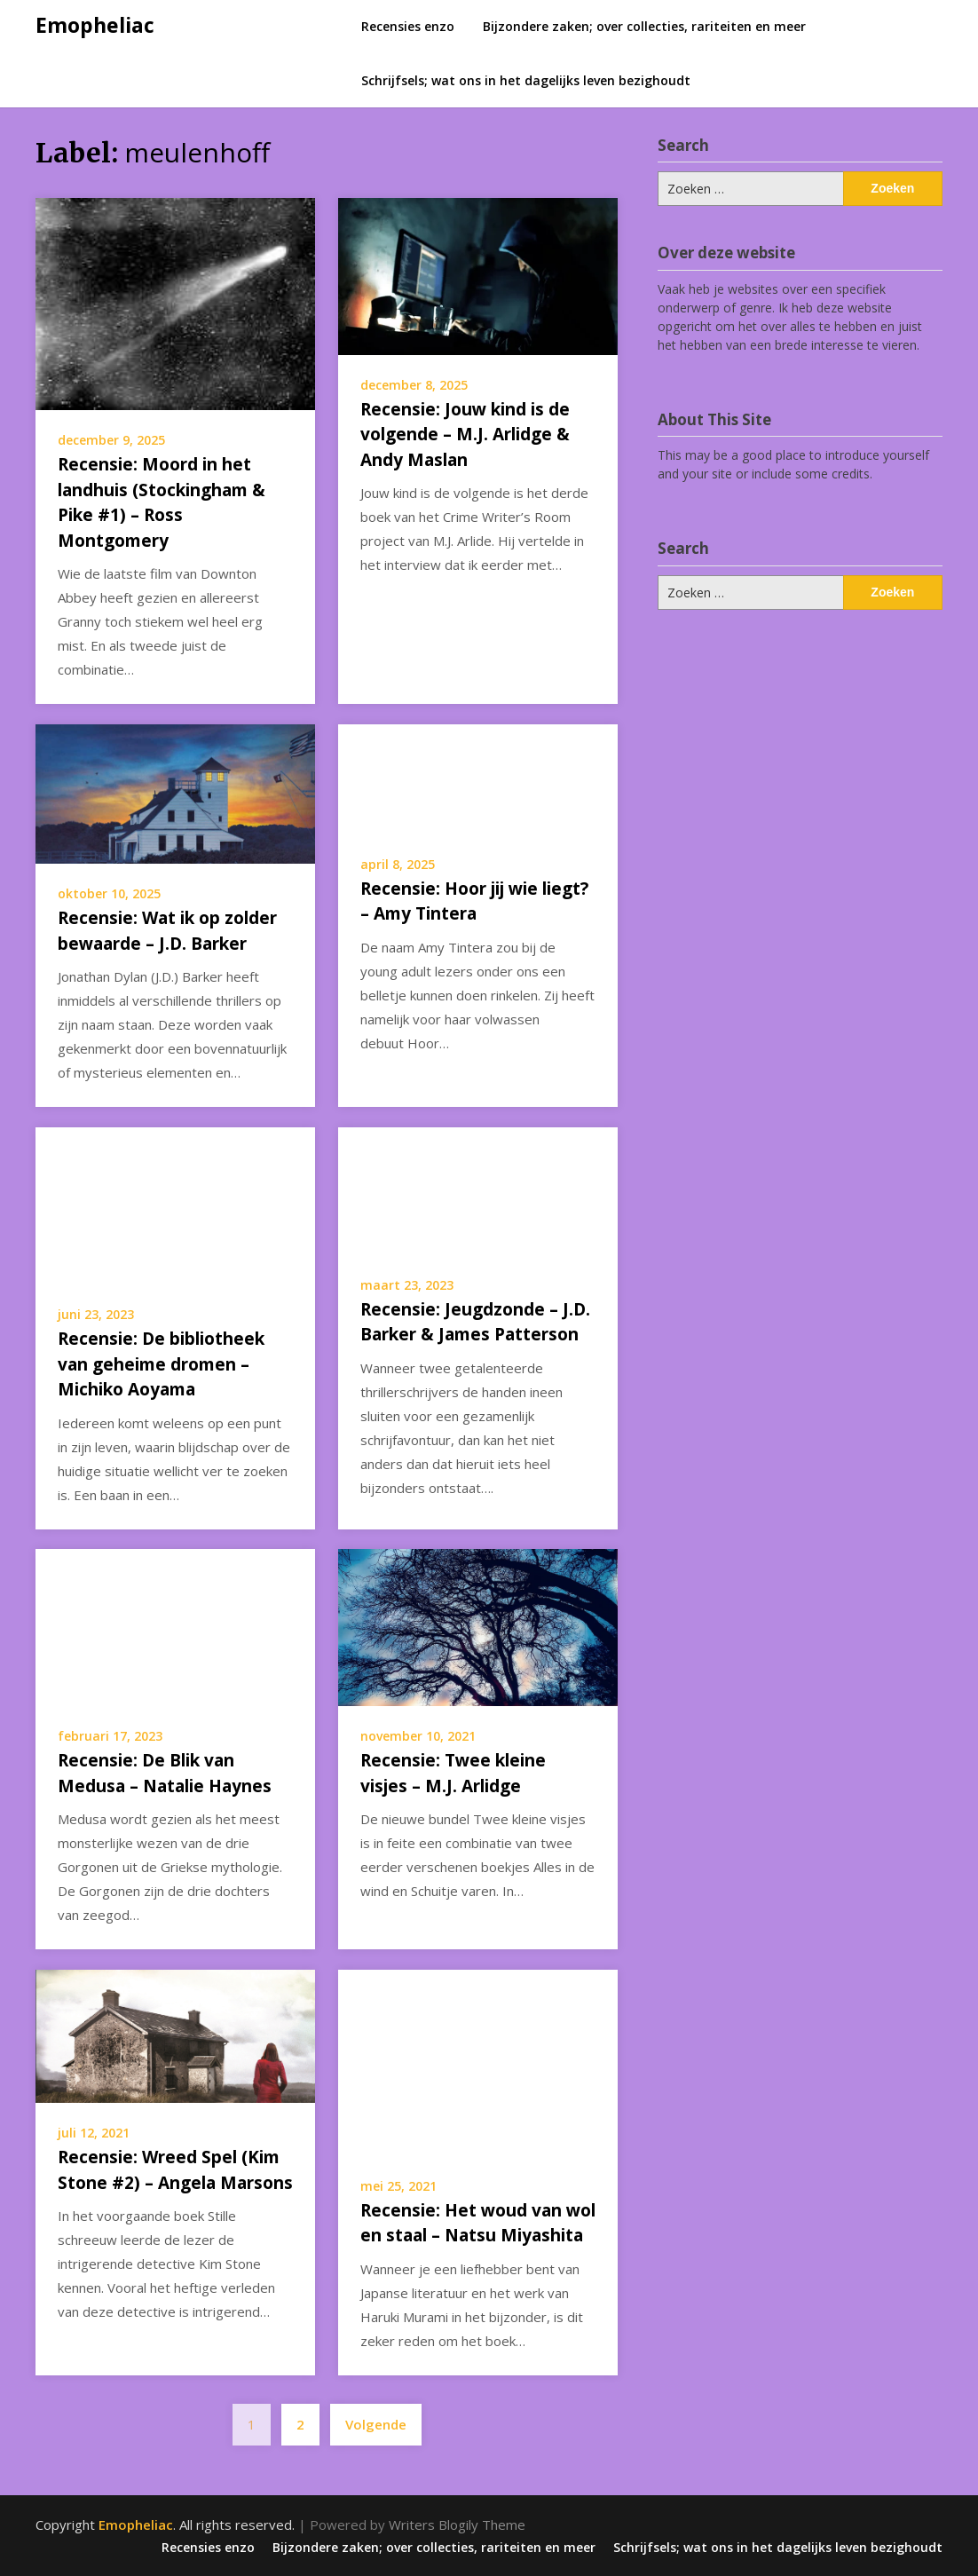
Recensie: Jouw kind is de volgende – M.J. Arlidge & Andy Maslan (465, 434)
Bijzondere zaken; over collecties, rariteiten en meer (644, 26)
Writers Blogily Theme (457, 2524)
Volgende (375, 2424)
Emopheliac (94, 25)
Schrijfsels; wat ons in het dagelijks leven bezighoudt (525, 80)
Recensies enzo (407, 26)
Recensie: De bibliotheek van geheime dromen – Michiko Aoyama (161, 1364)
